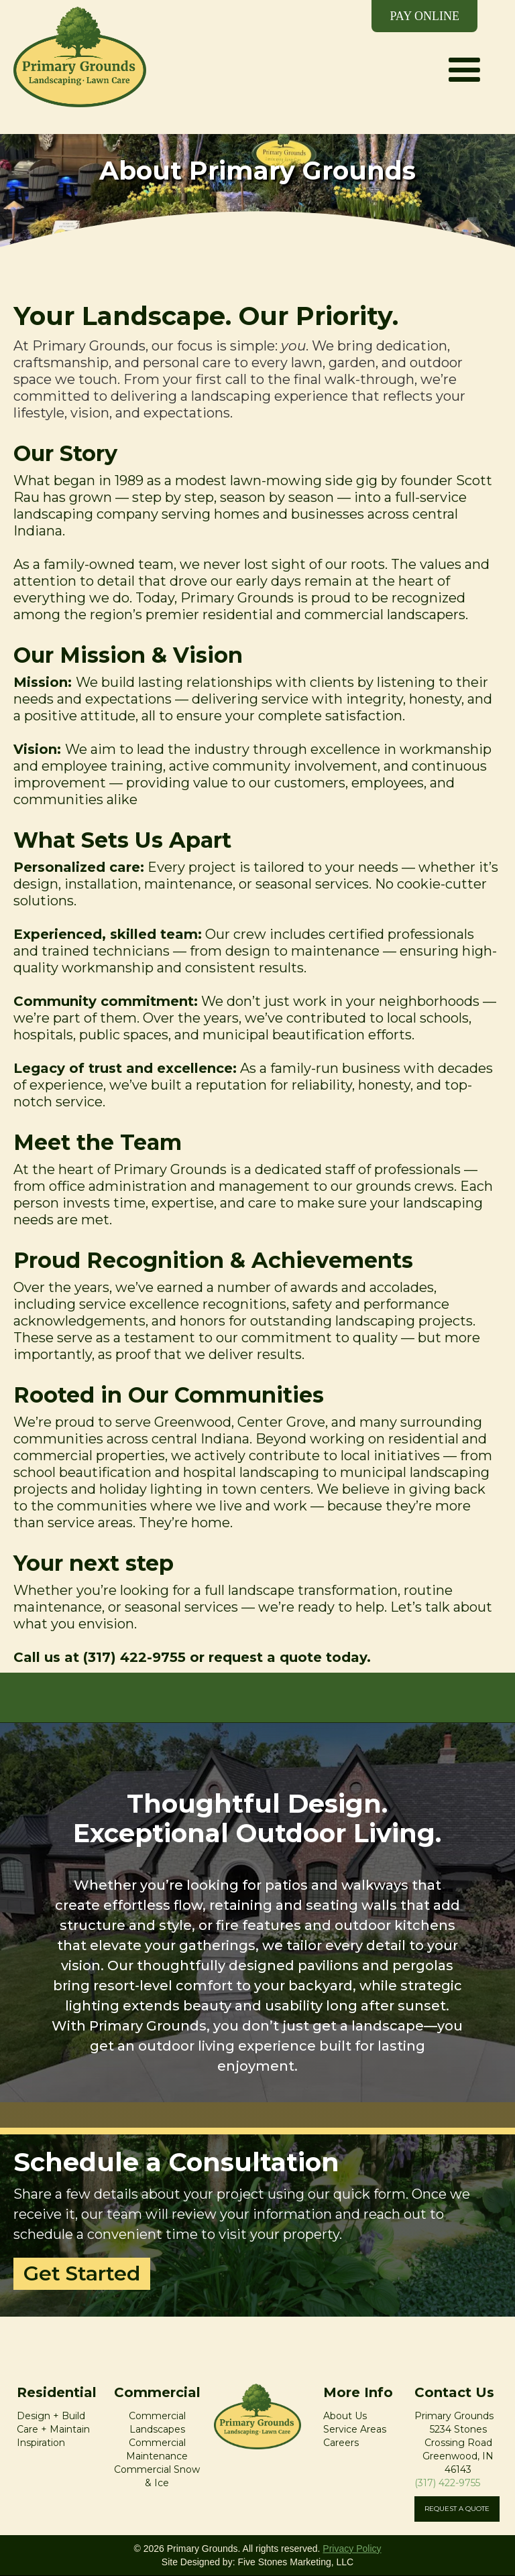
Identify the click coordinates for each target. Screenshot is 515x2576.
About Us (345, 2416)
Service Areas (354, 2429)
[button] (464, 54)
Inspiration (41, 2443)
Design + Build (51, 2416)
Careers (341, 2443)
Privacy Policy (352, 2548)
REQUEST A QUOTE (457, 2508)
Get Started (81, 2273)
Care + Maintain (53, 2429)
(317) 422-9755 (447, 2483)
